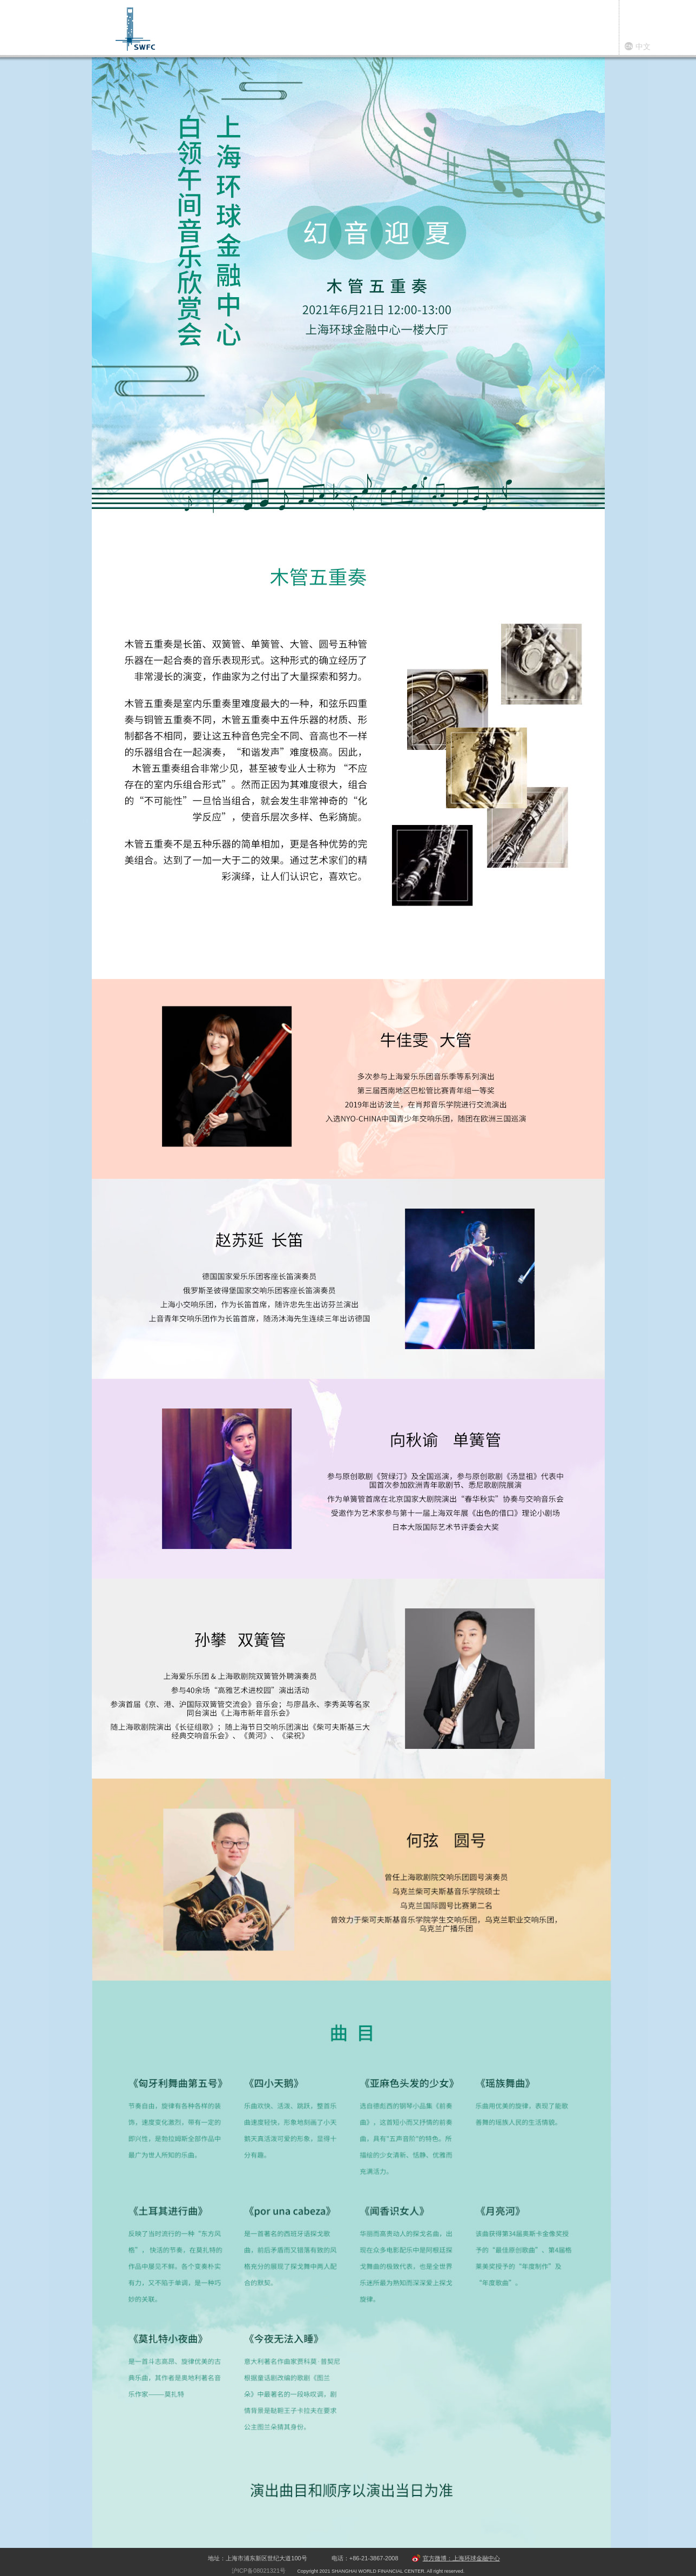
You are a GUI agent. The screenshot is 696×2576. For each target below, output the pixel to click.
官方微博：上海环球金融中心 (461, 2558)
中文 (643, 46)
